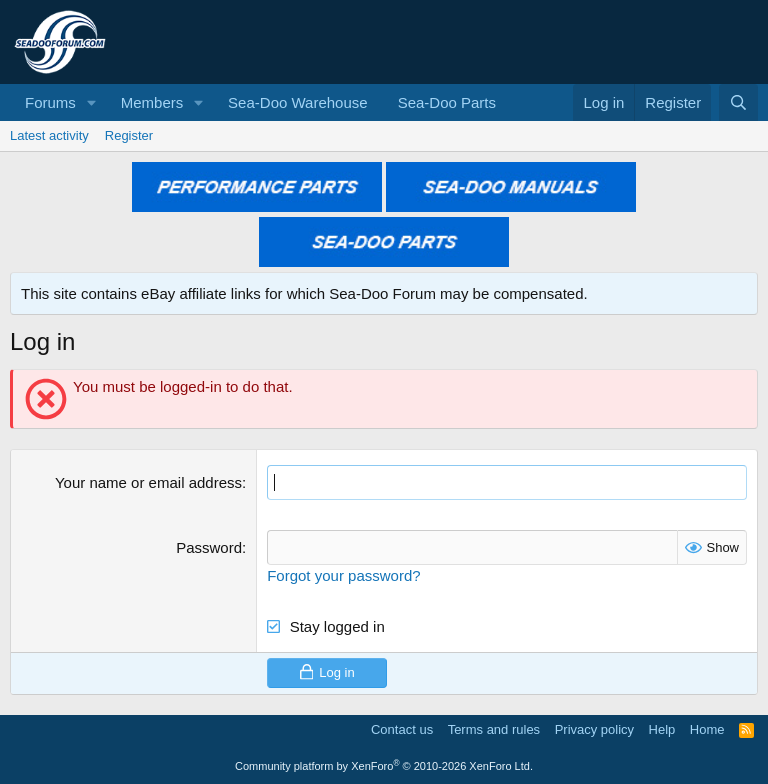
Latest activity (49, 135)
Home (707, 729)
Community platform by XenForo (384, 766)
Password (209, 547)
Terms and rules (494, 729)
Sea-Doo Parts (447, 102)
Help (662, 729)
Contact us (402, 729)
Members (152, 102)
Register (129, 135)
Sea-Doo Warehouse (298, 102)
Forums (50, 102)
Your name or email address (148, 482)
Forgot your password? (343, 575)
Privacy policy (594, 729)
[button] (92, 102)
